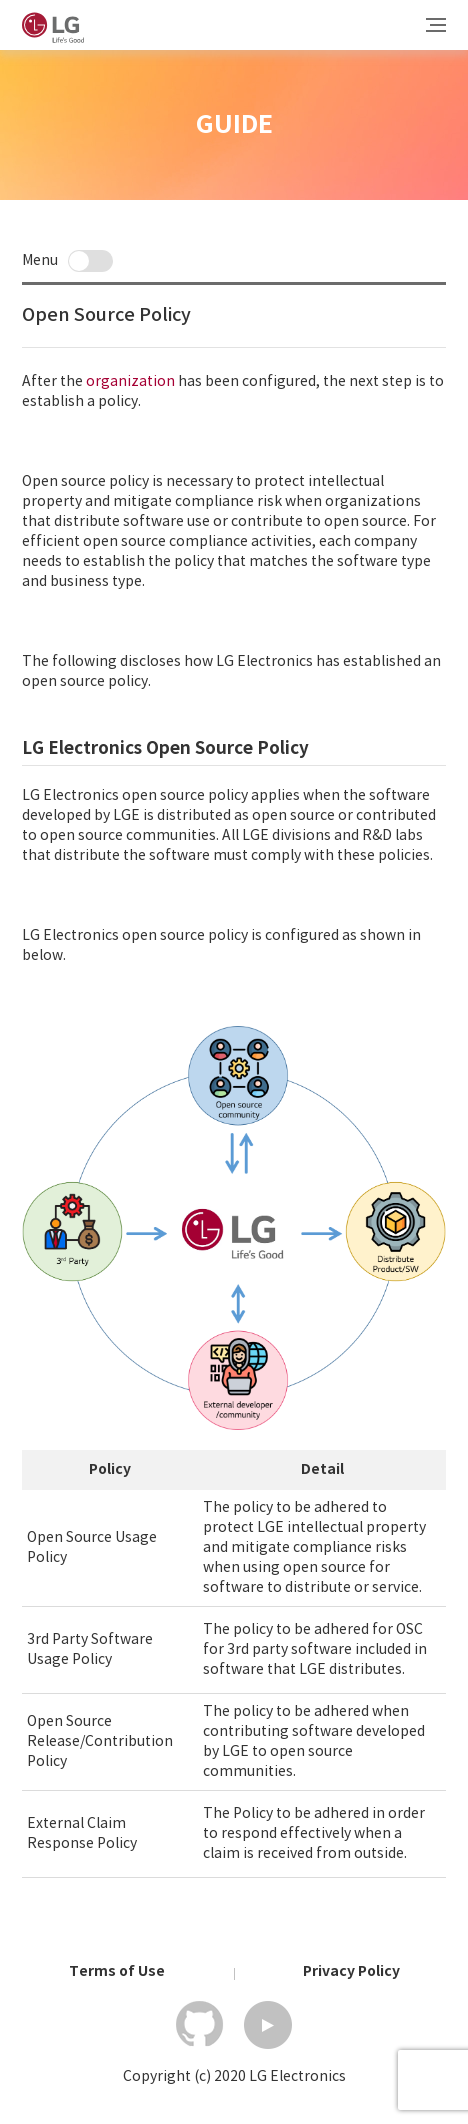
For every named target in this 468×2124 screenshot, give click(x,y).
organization (130, 382)
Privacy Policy (351, 1972)
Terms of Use (117, 1972)
